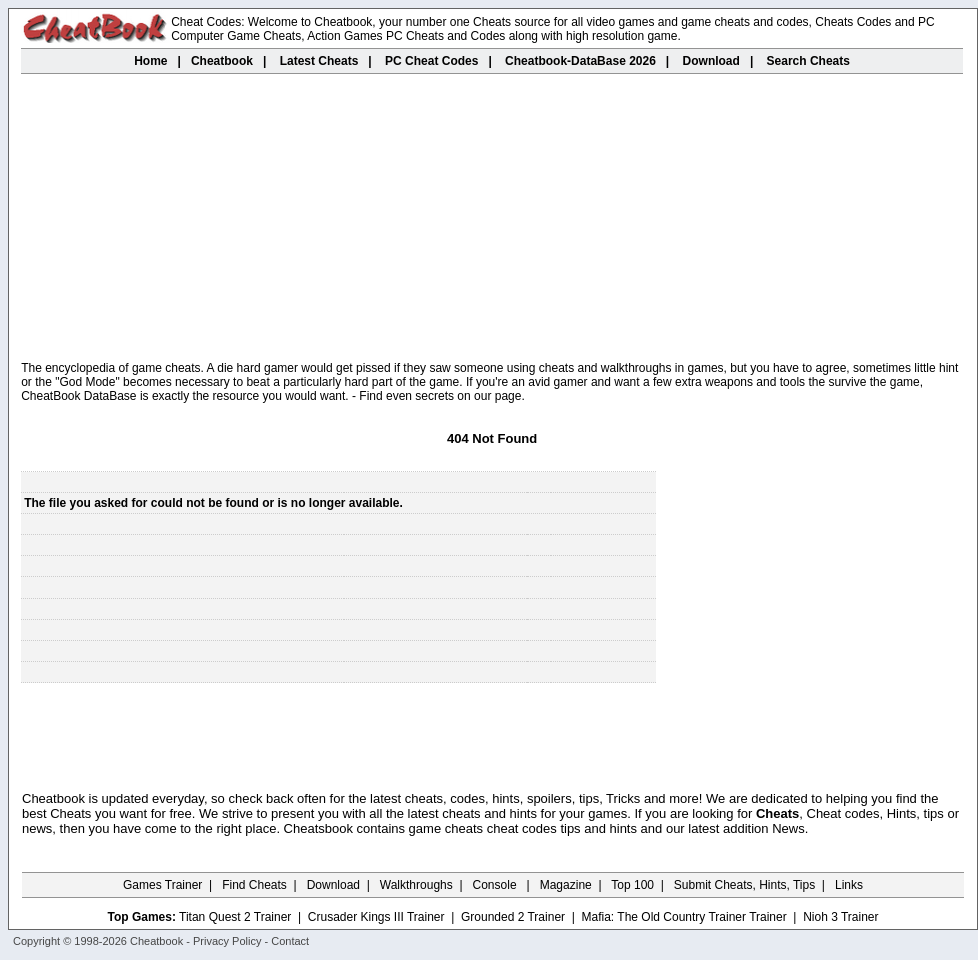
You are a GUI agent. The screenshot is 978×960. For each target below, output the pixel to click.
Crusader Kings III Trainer (376, 917)
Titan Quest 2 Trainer (235, 917)
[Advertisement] (492, 219)
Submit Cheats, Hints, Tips (744, 885)
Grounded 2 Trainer (513, 917)
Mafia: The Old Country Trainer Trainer (684, 917)
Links (849, 885)
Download (333, 885)
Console (496, 885)
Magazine (566, 885)
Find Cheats (254, 885)
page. (510, 396)
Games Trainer (162, 885)
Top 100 (632, 885)
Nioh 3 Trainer (840, 917)
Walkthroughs (416, 885)
